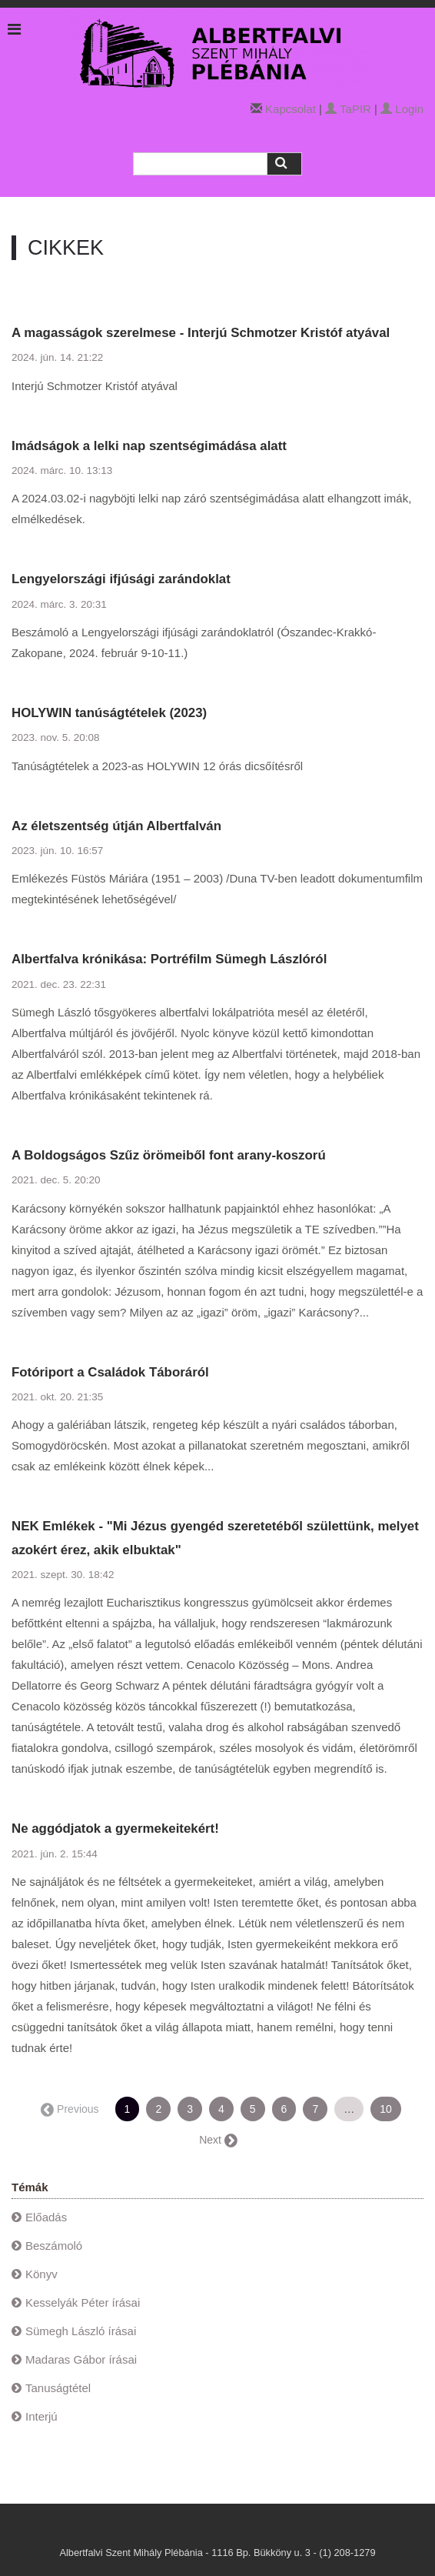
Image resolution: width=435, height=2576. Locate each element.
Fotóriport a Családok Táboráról (110, 1372)
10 (386, 2109)
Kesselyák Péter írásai (82, 2302)
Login (401, 108)
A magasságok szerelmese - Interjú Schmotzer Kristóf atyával (201, 332)
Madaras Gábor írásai (81, 2359)
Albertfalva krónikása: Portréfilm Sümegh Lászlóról (169, 959)
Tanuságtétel (58, 2387)
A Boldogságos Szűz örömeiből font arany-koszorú (169, 1155)
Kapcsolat (290, 108)
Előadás (46, 2217)
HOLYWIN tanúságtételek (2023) (109, 713)
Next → (217, 2140)
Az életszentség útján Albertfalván (116, 826)
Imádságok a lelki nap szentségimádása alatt (149, 446)
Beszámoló (53, 2245)
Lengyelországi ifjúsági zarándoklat (121, 579)
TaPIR (348, 108)
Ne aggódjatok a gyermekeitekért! (115, 1828)
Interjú (41, 2416)
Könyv (41, 2274)
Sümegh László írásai (80, 2330)
